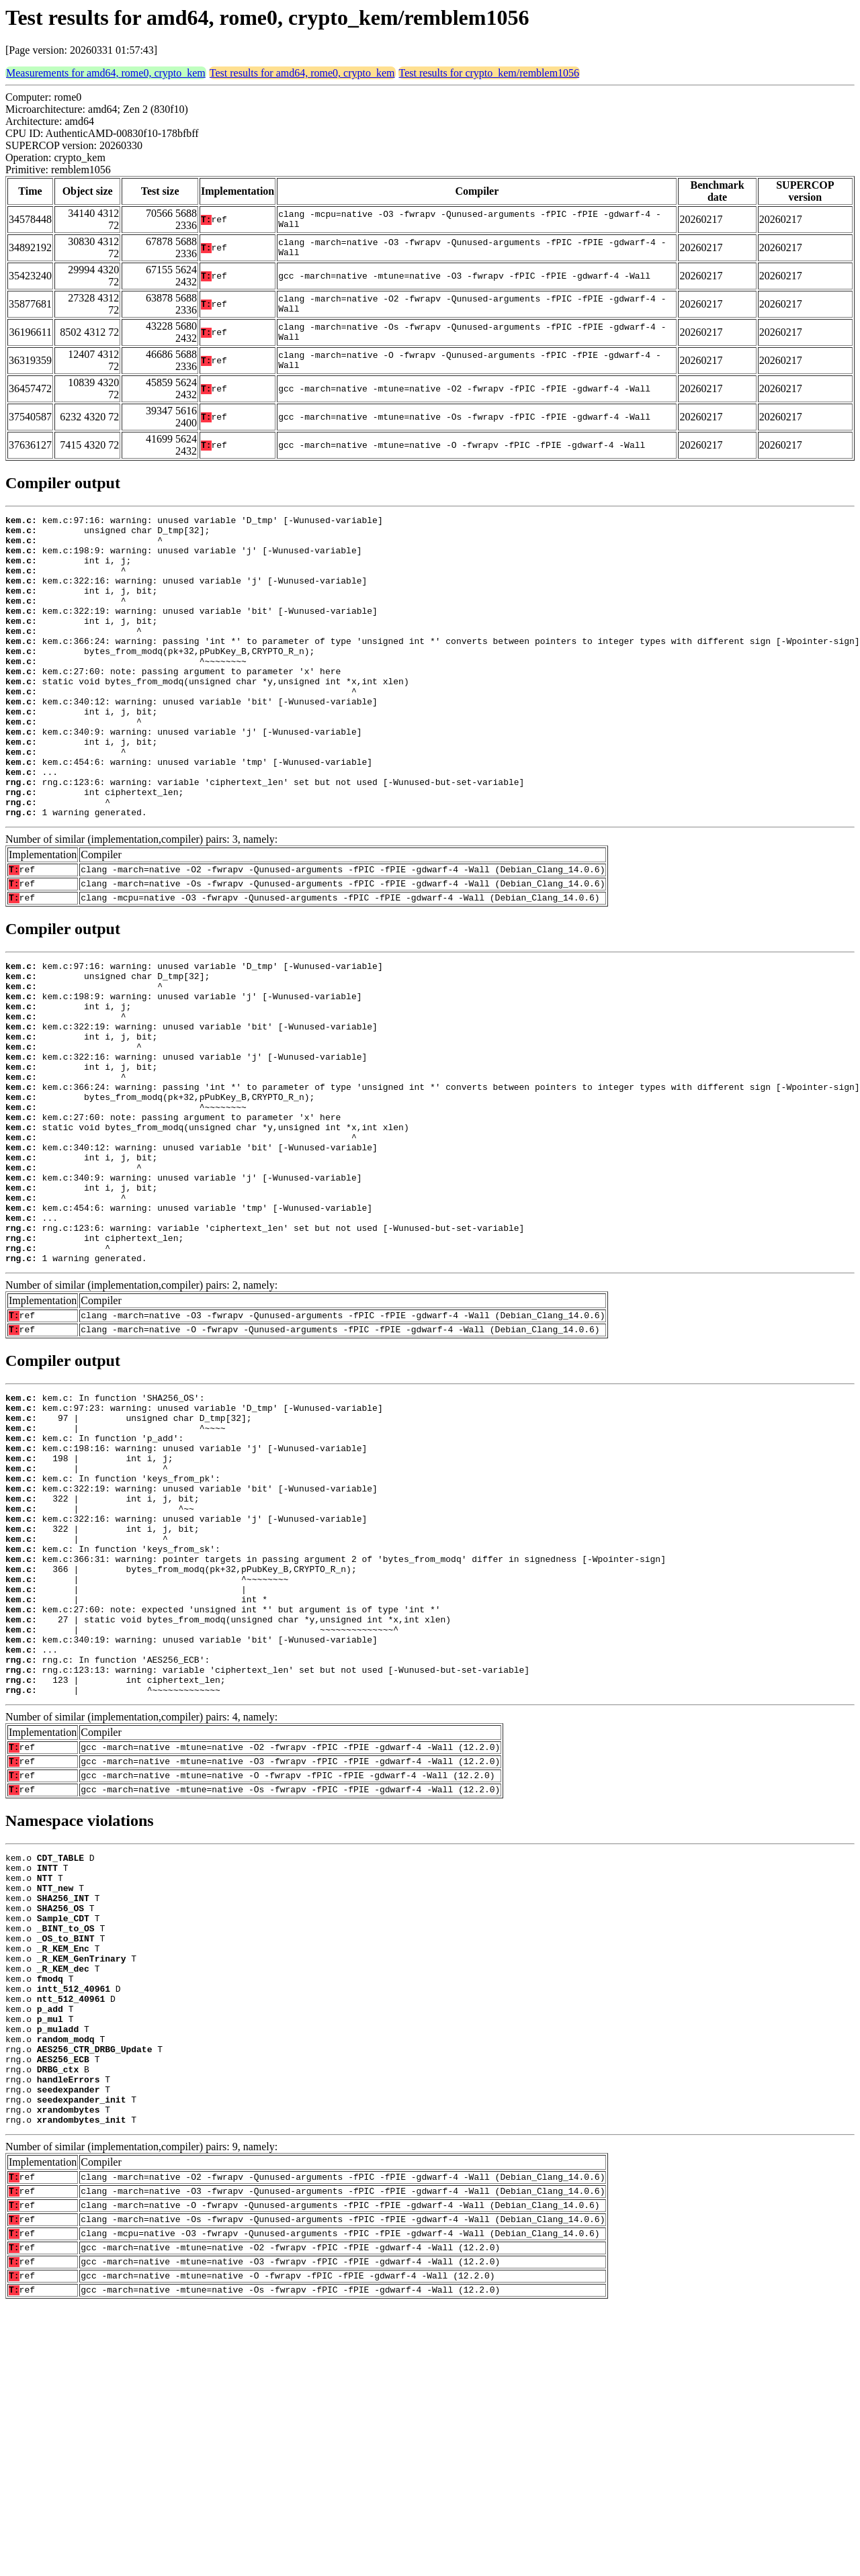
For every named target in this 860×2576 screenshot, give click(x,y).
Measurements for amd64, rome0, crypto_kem (106, 73)
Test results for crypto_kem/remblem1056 (489, 73)
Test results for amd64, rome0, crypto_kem (302, 73)
